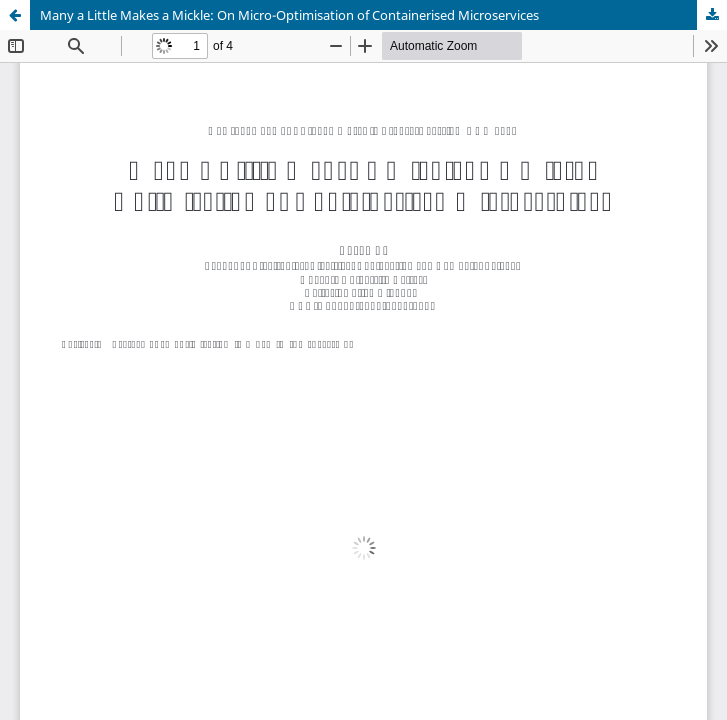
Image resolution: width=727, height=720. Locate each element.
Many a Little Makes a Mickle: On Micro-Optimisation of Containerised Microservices (289, 15)
